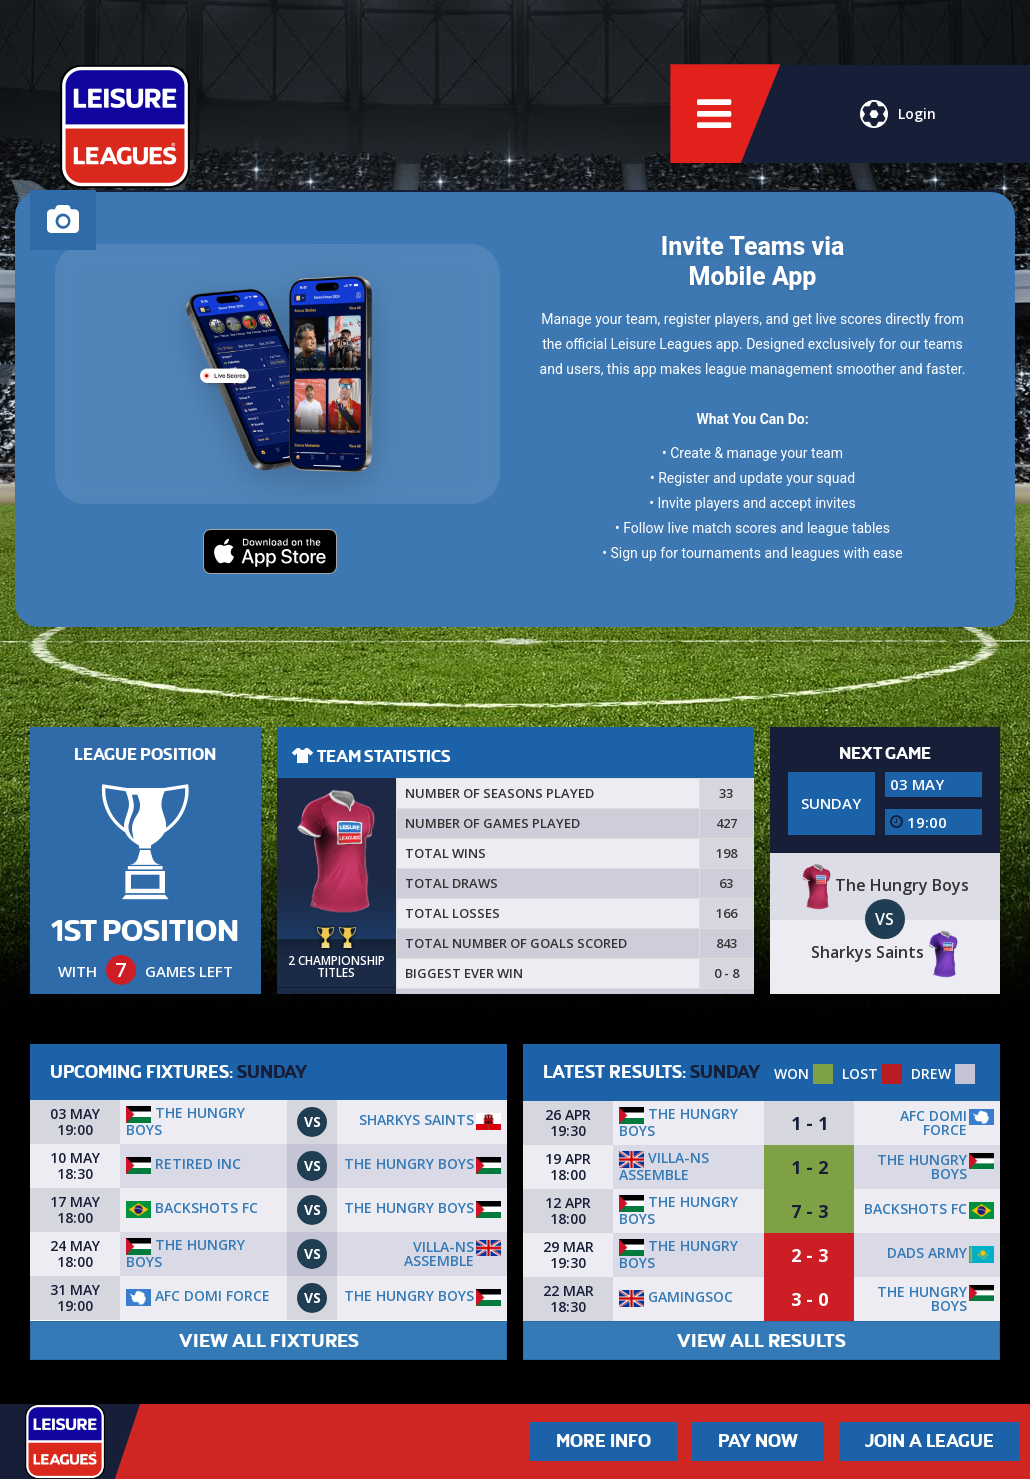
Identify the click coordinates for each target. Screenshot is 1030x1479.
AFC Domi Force (198, 1295)
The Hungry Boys (185, 1121)
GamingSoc (676, 1296)
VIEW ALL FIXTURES (269, 1340)
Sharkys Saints (416, 1119)
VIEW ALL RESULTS (761, 1340)
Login (898, 115)
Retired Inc (183, 1163)
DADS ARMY (927, 1252)
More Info (603, 1441)
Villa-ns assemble (439, 1253)
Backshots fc (192, 1207)
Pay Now (758, 1441)
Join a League (929, 1441)
